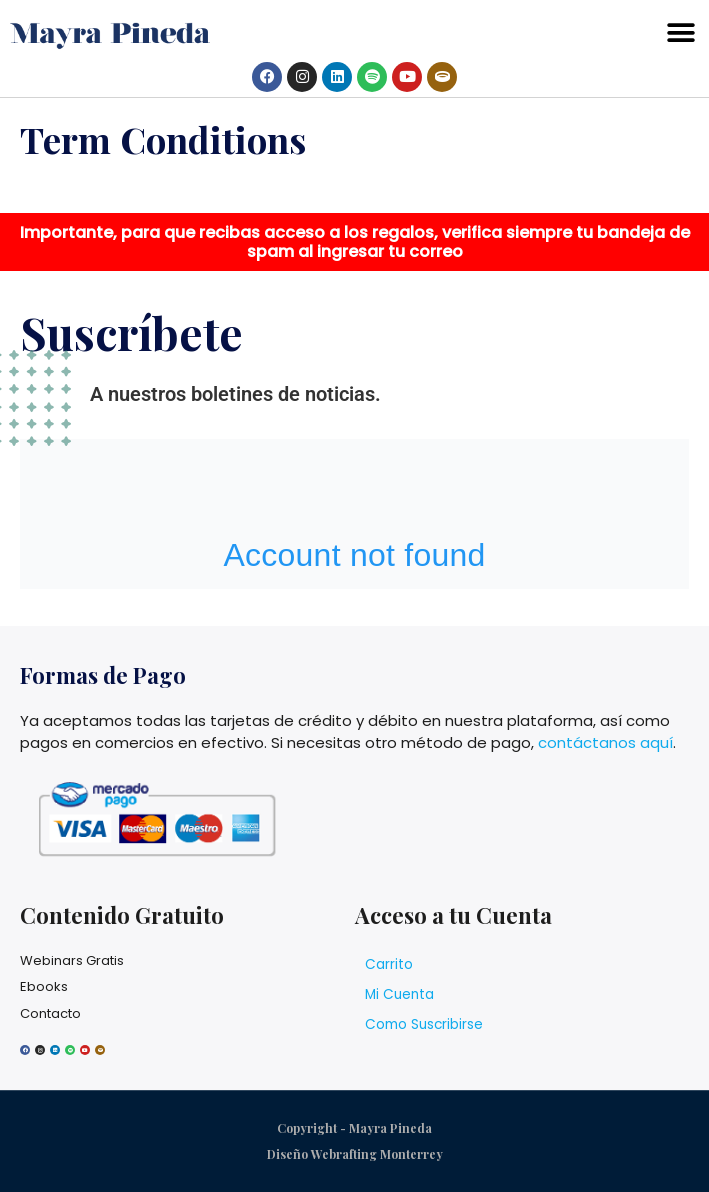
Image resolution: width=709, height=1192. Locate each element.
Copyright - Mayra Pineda (354, 1128)
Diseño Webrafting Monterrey (355, 1154)
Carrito (389, 964)
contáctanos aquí (605, 742)
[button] (681, 33)
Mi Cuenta (399, 994)
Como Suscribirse (424, 1024)
